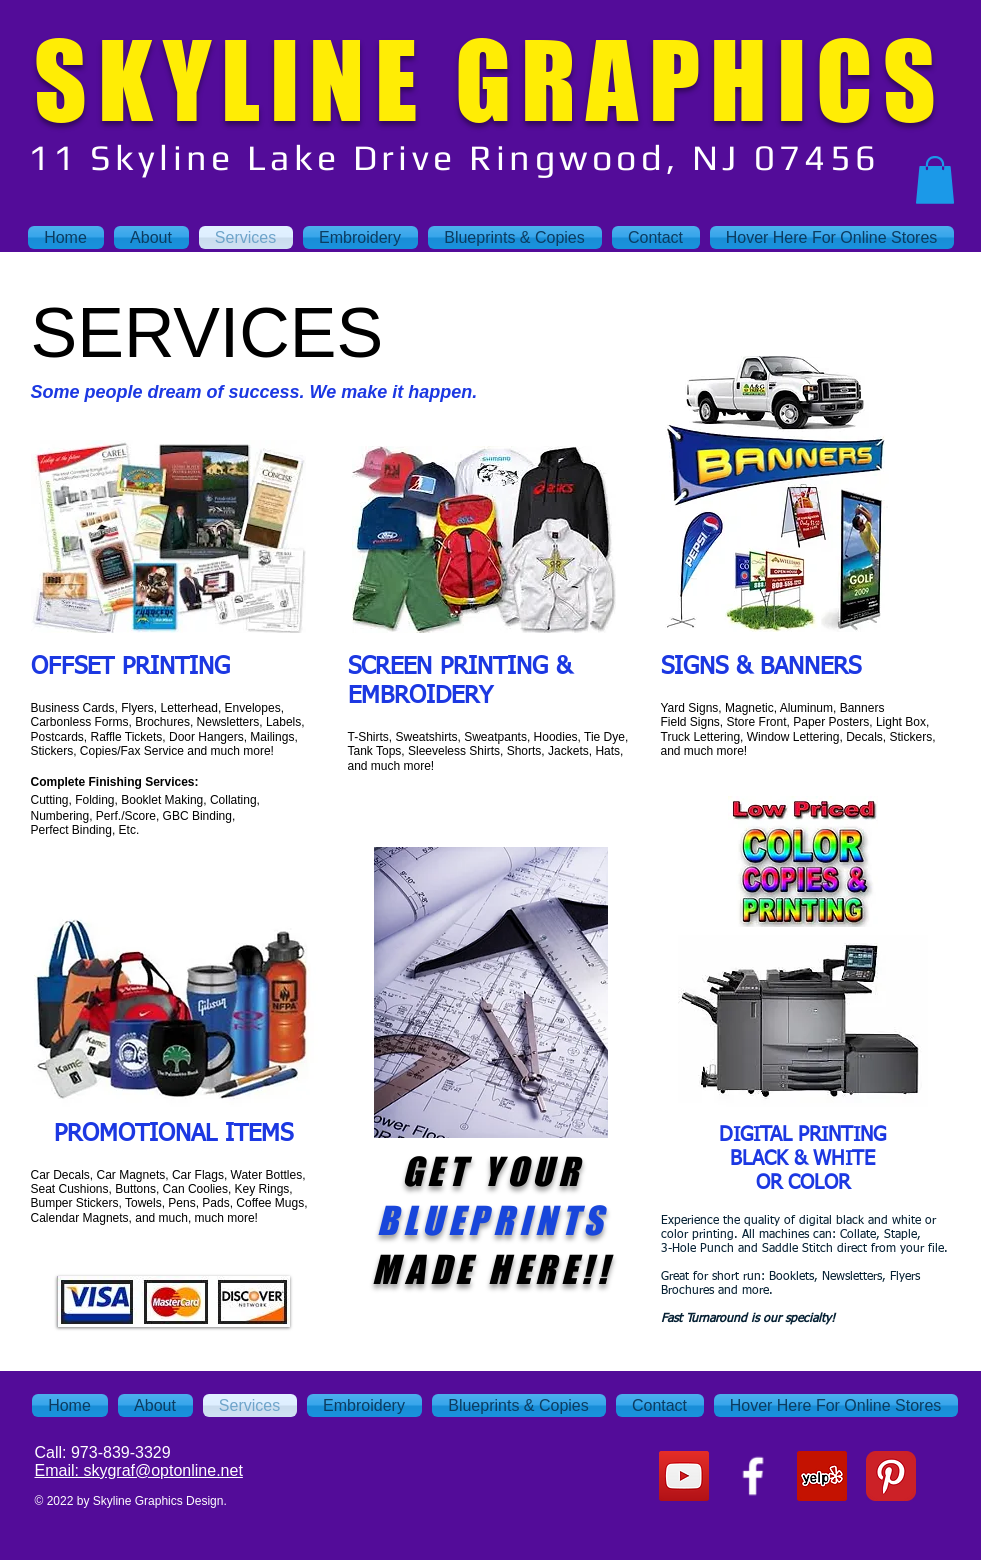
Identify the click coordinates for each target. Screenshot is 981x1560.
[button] (935, 180)
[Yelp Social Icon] (822, 1476)
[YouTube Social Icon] (684, 1476)
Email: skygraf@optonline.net (139, 1470)
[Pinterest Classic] (891, 1476)
